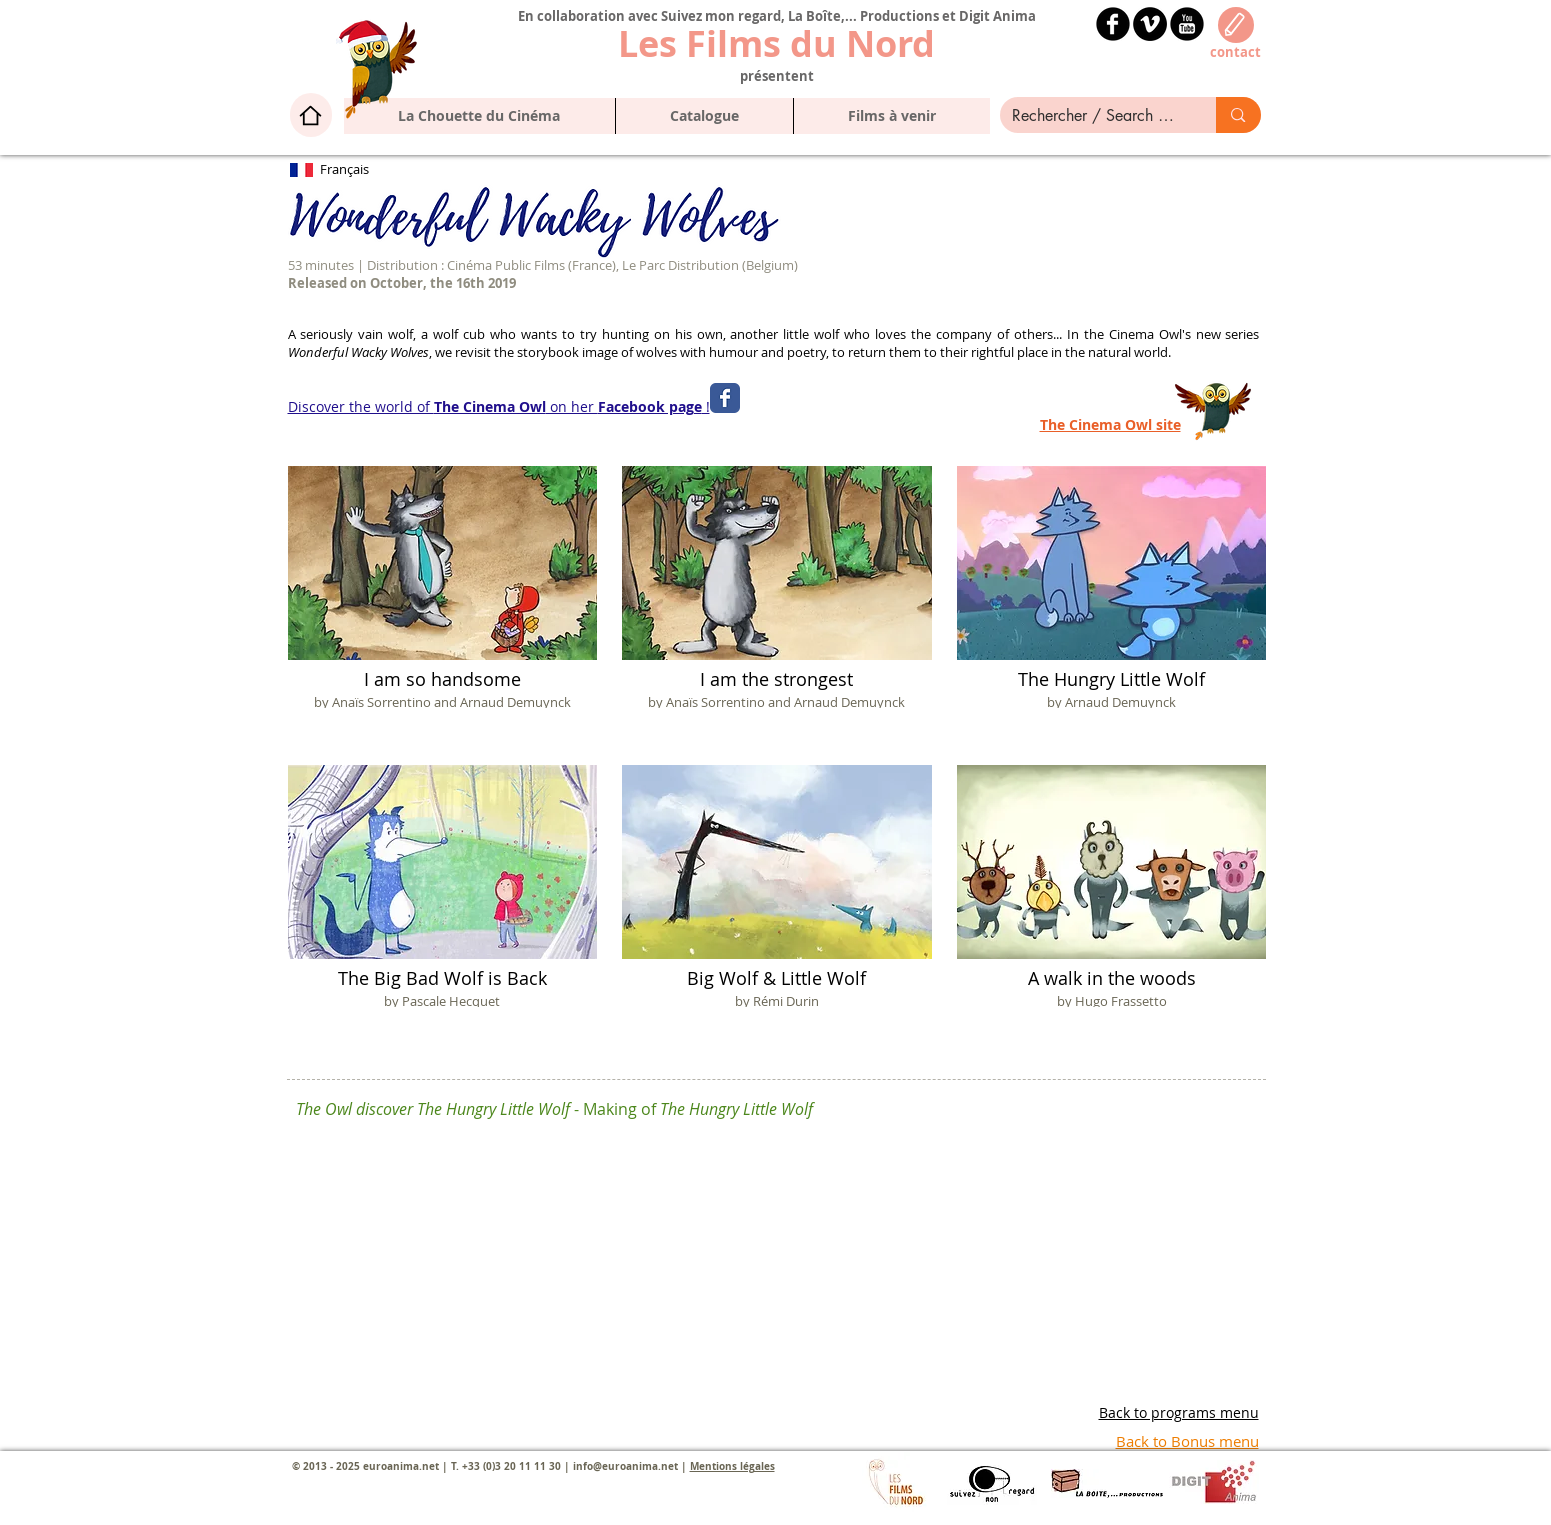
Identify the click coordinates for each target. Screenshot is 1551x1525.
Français (344, 169)
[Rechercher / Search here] (1093, 116)
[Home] (311, 115)
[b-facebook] (1113, 24)
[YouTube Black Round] (1187, 24)
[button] (704, 116)
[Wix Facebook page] (725, 398)
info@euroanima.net (625, 1466)
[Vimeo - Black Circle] (1150, 24)
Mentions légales (732, 1466)
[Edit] (1236, 25)
